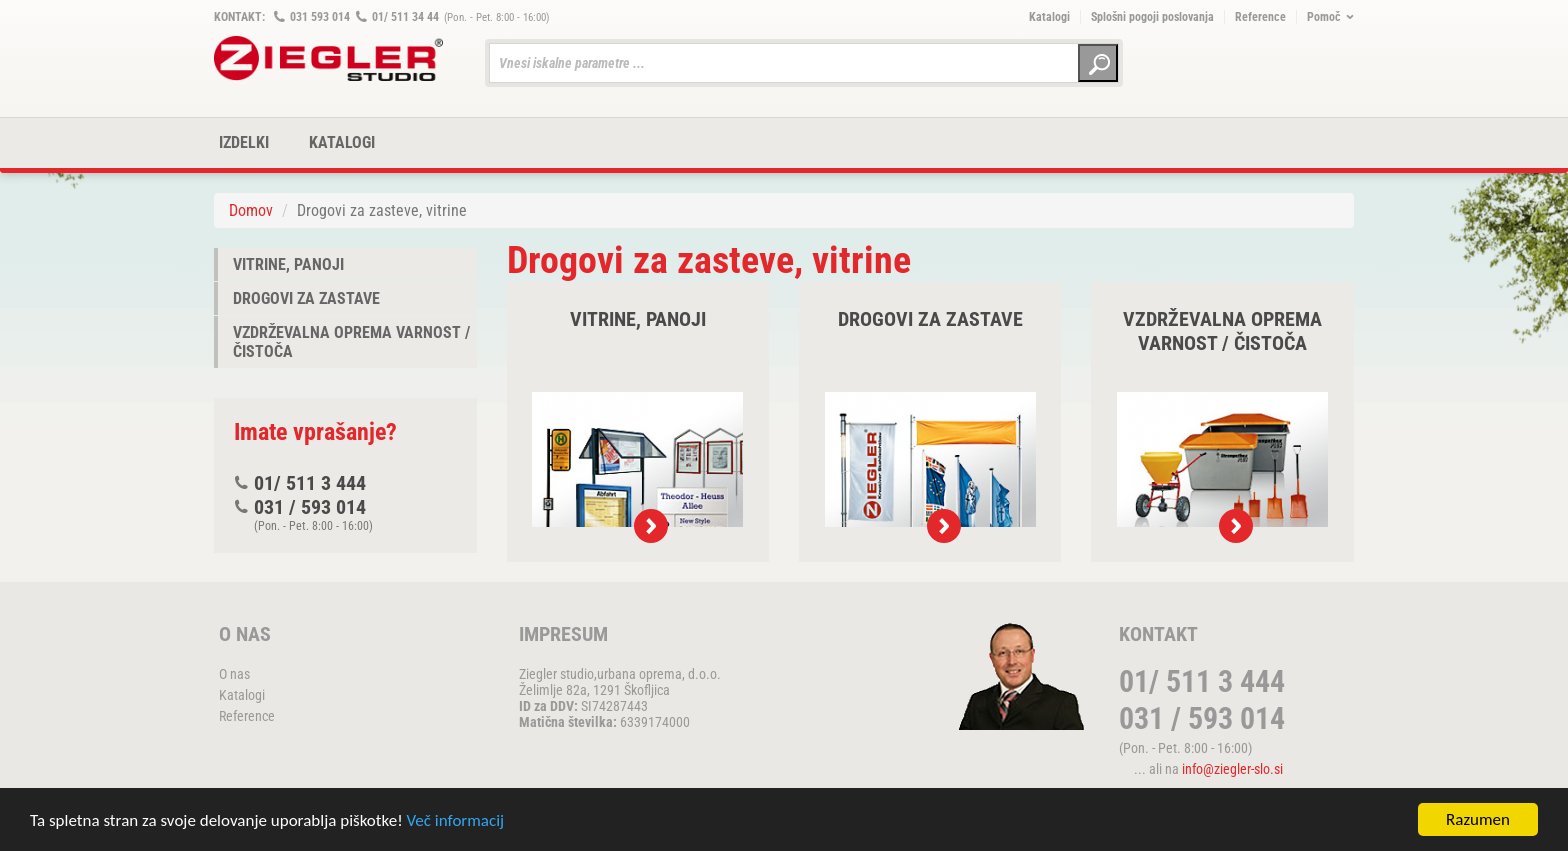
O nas (234, 674)
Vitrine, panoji (288, 264)
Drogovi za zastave (306, 298)
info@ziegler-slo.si (1232, 769)
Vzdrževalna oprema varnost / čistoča (351, 342)
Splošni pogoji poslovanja (1152, 17)
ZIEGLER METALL (329, 58)
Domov (251, 210)
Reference (1260, 17)
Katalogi (1049, 17)
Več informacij (456, 821)
